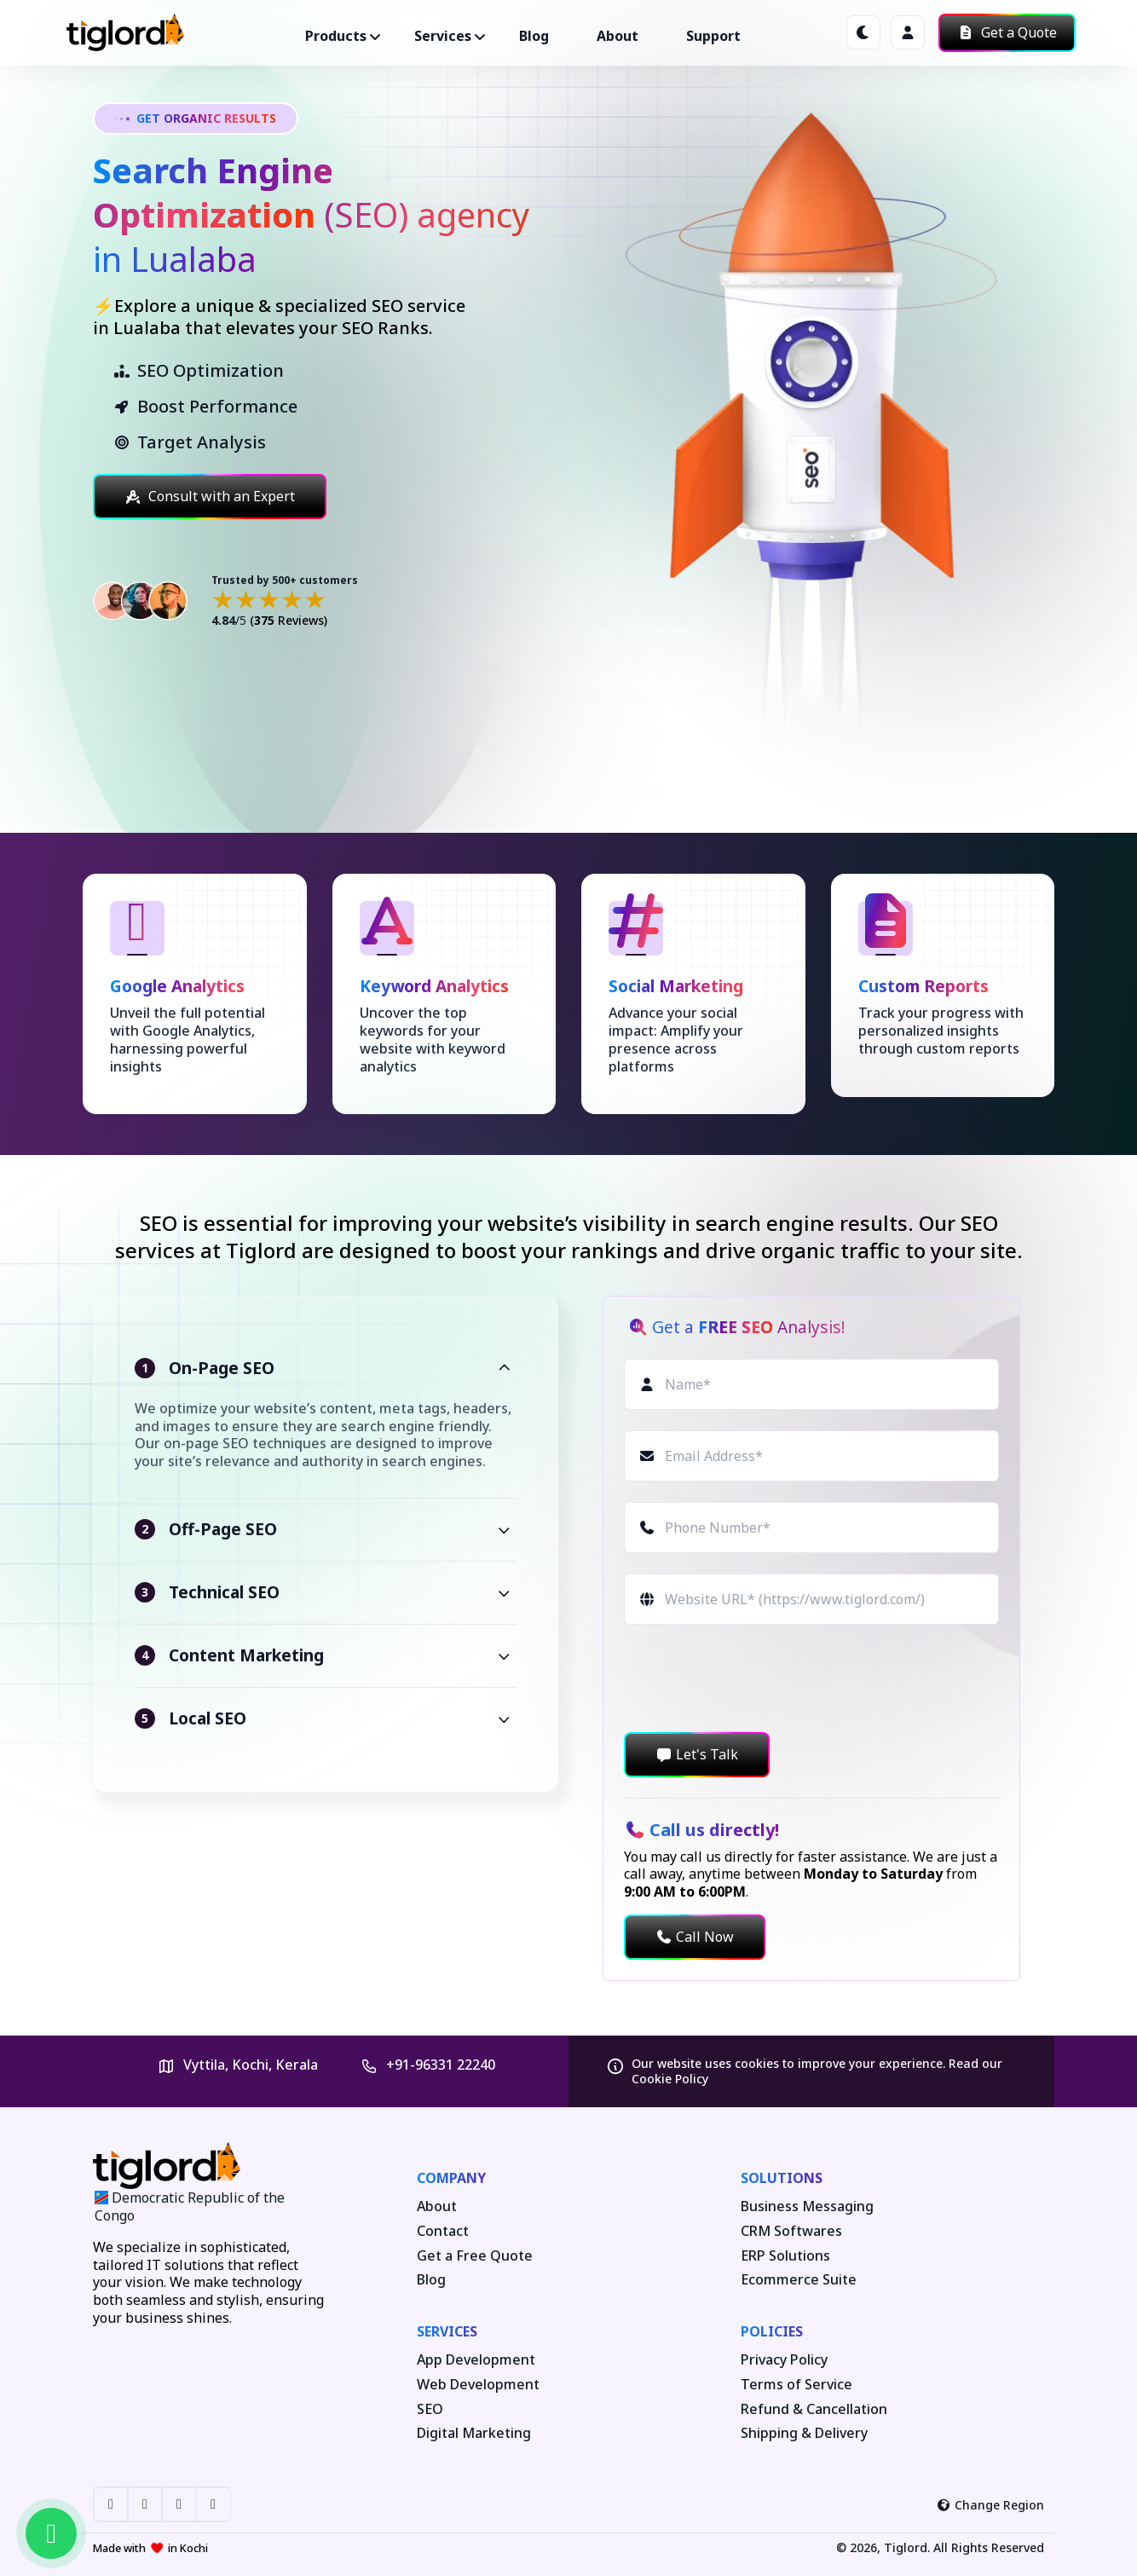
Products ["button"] (335, 35)
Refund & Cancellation (814, 2409)
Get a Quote (1007, 32)
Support (713, 35)
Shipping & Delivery (804, 2433)
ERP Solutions (785, 2256)
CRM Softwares (791, 2231)
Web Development (478, 2385)
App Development (476, 2360)
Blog (534, 35)
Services (447, 2331)
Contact (443, 2231)
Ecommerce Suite (799, 2280)
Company (451, 2178)
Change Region (991, 2505)
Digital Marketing (474, 2433)
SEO (430, 2409)
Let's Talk (696, 1754)
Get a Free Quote (475, 2256)
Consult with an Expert (209, 496)
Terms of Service (796, 2385)
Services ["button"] (442, 35)
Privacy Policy (784, 2360)
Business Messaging (807, 2206)
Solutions (781, 2178)
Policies (772, 2331)
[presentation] (753, 1678)
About (617, 35)
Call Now (694, 1936)
